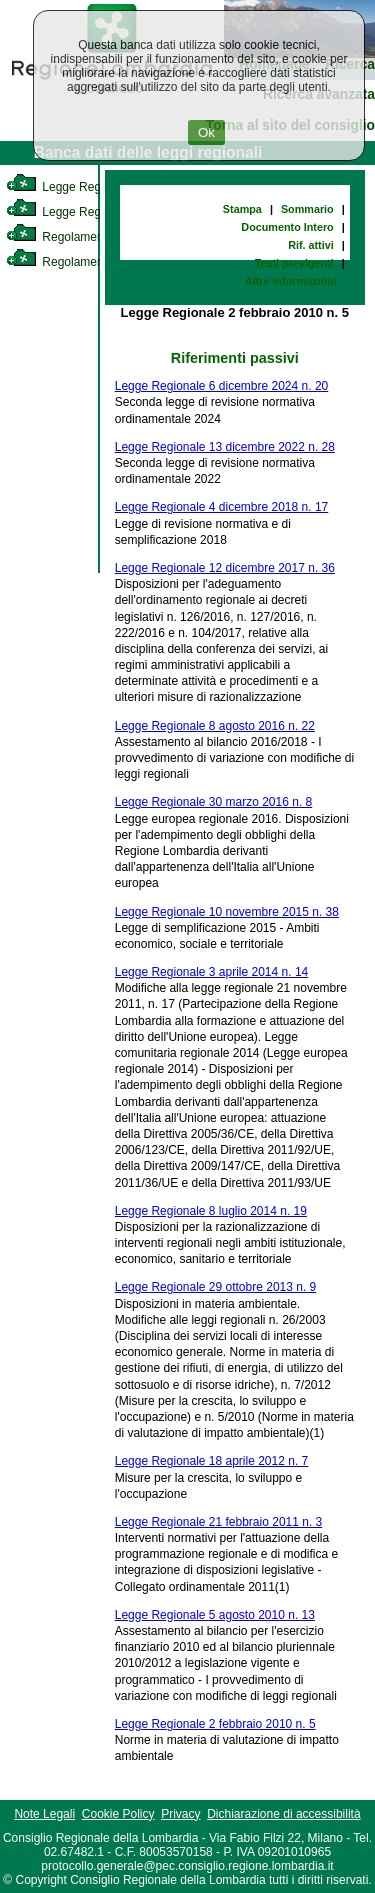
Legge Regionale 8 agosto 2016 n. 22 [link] (215, 726)
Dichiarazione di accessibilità (283, 1814)
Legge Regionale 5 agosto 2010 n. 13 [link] (215, 1615)
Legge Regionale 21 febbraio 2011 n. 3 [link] (219, 1522)
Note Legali (44, 1814)
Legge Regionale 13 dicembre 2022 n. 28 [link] (225, 447)
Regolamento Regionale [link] (88, 262)
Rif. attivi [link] (311, 245)
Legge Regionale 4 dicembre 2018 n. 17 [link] (222, 507)
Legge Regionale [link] (69, 187)
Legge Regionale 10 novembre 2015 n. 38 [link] (227, 912)
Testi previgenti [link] (294, 263)
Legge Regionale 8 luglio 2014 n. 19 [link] (211, 1211)
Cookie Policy (118, 1814)
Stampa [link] (242, 209)
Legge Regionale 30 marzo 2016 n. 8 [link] (213, 802)
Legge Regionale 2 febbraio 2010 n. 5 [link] (215, 1724)
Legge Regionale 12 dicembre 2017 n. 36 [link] (225, 568)
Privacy (180, 1814)
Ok (206, 132)
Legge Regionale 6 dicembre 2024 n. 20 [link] (222, 386)
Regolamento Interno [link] (80, 237)
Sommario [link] (307, 209)
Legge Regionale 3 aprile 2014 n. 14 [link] (212, 972)
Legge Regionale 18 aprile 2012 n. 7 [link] (212, 1461)
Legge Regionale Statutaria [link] (97, 212)
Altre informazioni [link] (291, 281)
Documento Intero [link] (287, 227)
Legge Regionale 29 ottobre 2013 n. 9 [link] (216, 1287)
